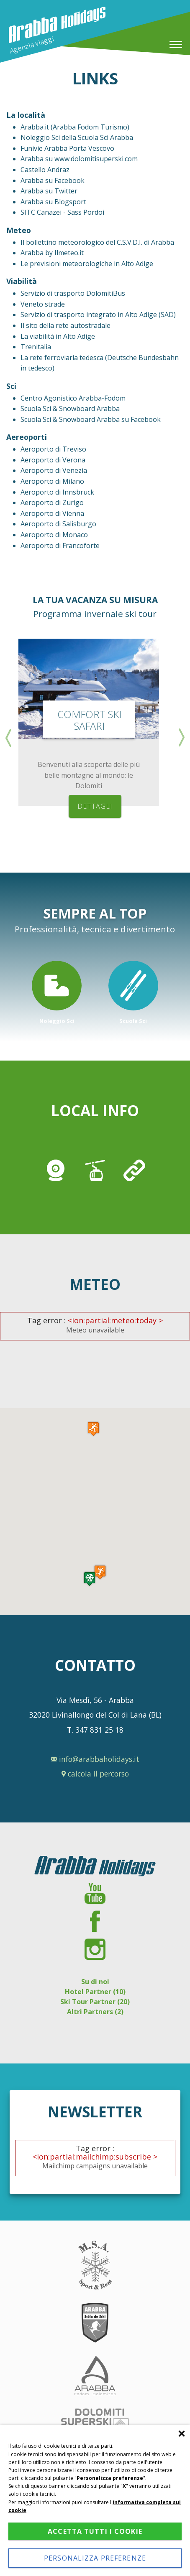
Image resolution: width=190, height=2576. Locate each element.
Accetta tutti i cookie (95, 2531)
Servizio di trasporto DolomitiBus (73, 293)
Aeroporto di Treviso (53, 449)
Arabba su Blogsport (53, 201)
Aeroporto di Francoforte (60, 545)
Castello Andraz (45, 169)
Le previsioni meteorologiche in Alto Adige (87, 263)
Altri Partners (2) (95, 2011)
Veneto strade (43, 304)
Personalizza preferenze (95, 2558)
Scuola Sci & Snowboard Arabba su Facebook (91, 419)
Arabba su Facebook (53, 180)
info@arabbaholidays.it (95, 1759)
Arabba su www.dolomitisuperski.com (79, 158)
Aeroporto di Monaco (54, 534)
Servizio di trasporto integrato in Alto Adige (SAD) (98, 314)
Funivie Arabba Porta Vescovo (67, 148)
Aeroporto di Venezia (54, 470)
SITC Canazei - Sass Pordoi (62, 212)
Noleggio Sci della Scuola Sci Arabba (77, 137)
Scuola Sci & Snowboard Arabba (70, 408)
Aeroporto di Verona (53, 459)
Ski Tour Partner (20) (95, 2001)
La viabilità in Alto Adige (58, 336)
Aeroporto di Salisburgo (58, 523)
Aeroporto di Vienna (52, 513)
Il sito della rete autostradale (65, 325)
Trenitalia (36, 346)
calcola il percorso (95, 1774)
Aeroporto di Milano (52, 481)
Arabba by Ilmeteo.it (52, 252)
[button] (89, 1578)
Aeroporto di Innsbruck (57, 492)
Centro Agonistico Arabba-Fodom (73, 398)
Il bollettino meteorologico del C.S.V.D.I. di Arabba (97, 242)
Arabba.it (36, 127)
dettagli (95, 806)
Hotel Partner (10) (95, 1991)
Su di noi (95, 1981)
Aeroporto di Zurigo (52, 502)
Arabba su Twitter (49, 190)
